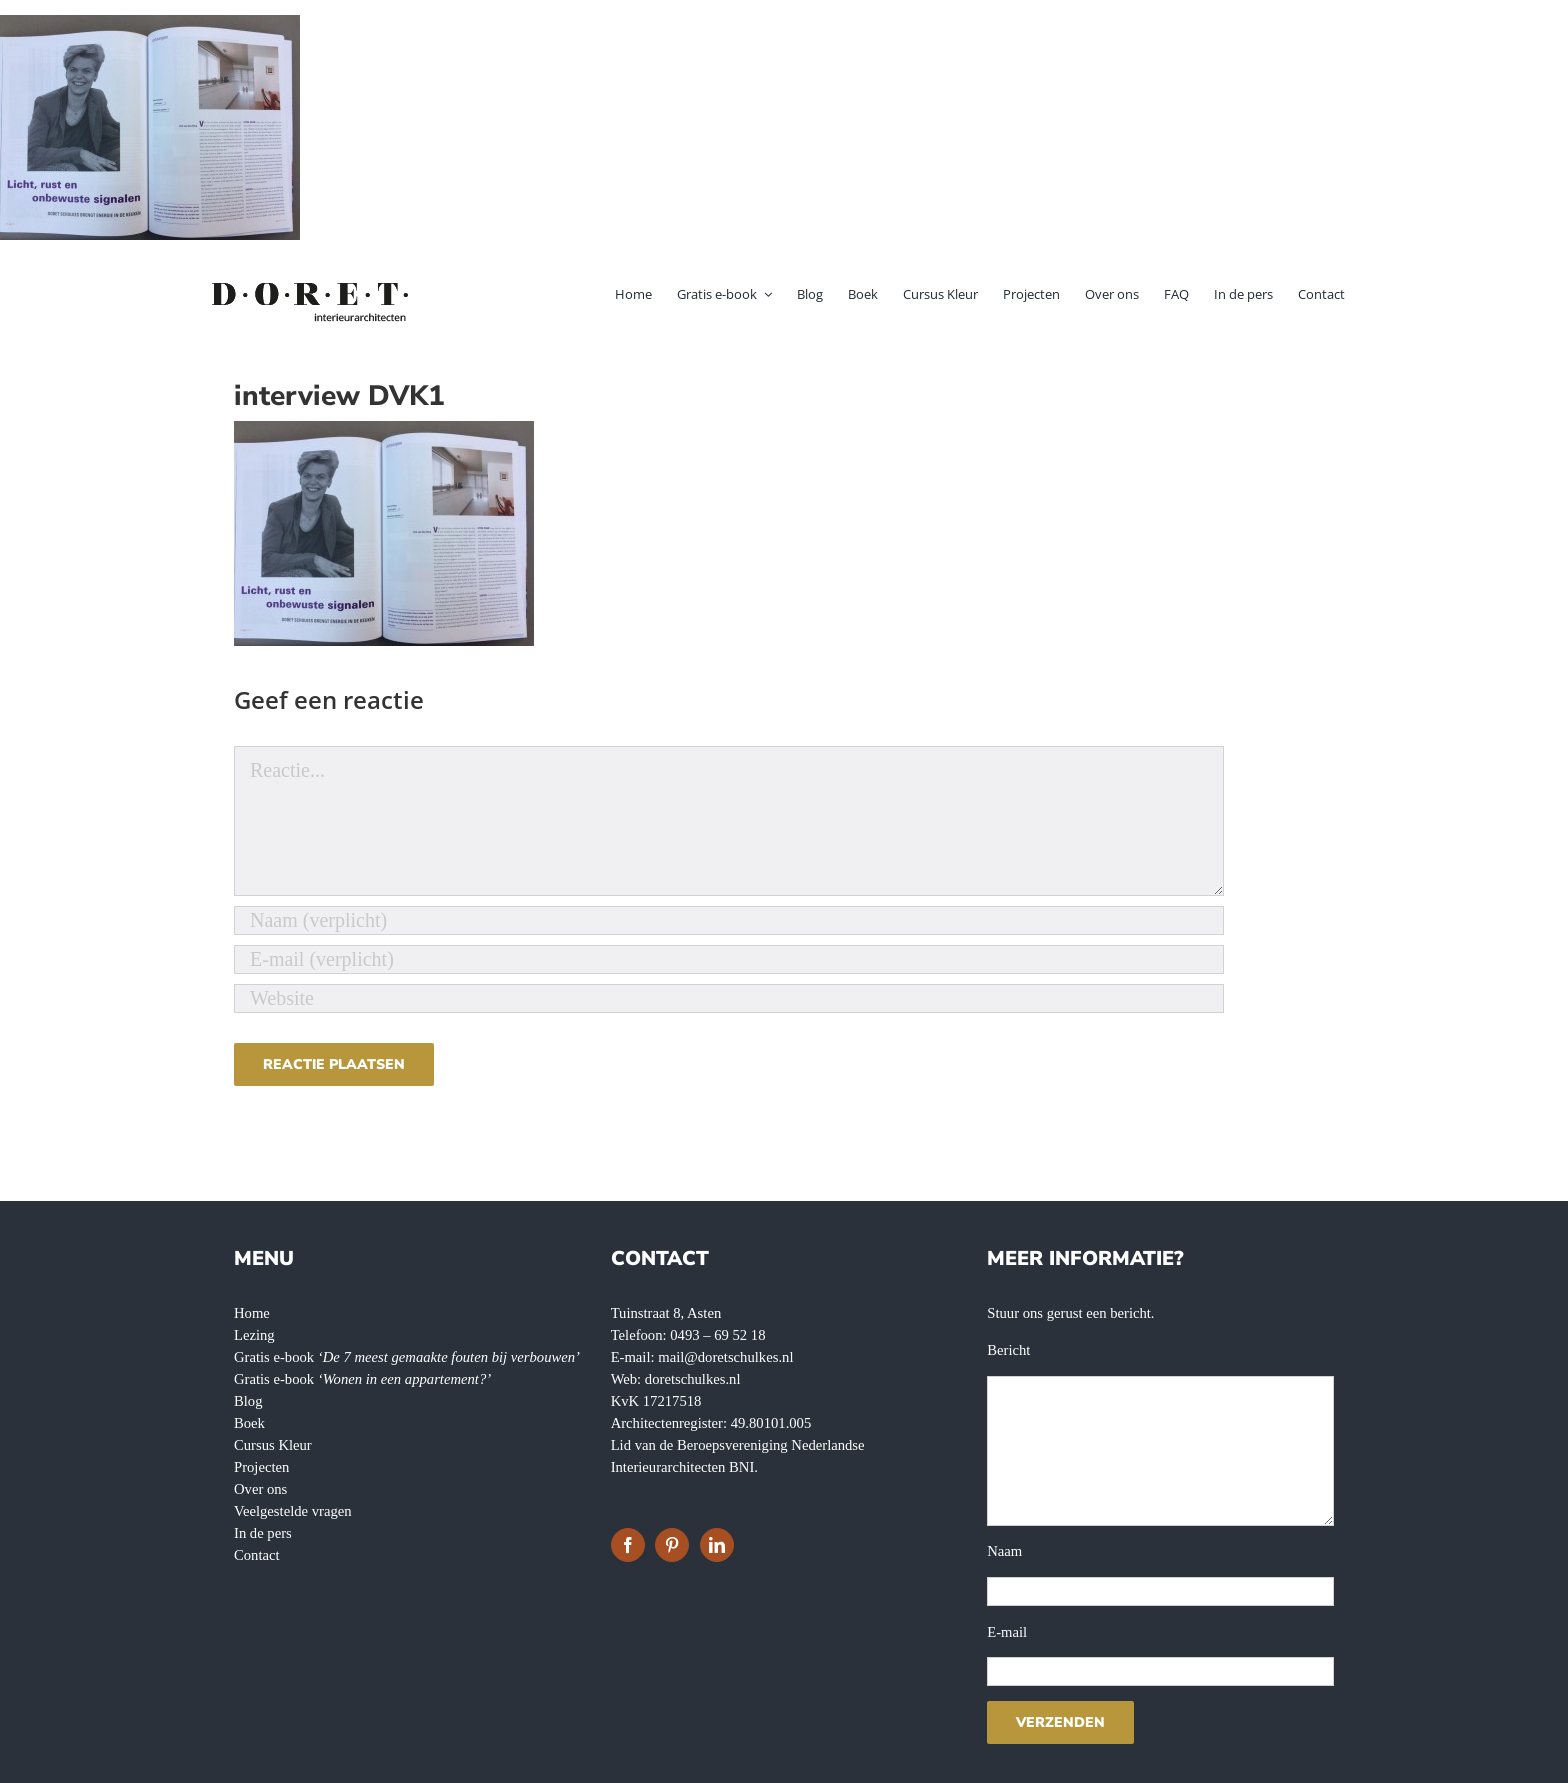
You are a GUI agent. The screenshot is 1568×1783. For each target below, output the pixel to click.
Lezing (254, 1335)
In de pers (263, 1533)
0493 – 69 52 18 (717, 1335)
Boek (249, 1423)
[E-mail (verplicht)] (729, 959)
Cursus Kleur (273, 1445)
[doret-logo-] (311, 286)
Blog (248, 1401)
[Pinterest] (672, 1545)
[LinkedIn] (717, 1545)
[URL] (729, 998)
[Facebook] (628, 1545)
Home (252, 1313)
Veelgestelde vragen (293, 1511)
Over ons (260, 1489)
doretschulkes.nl (693, 1379)
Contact (257, 1555)
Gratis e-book (407, 1357)
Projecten (261, 1467)
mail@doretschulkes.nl (725, 1357)
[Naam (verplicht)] (729, 920)
